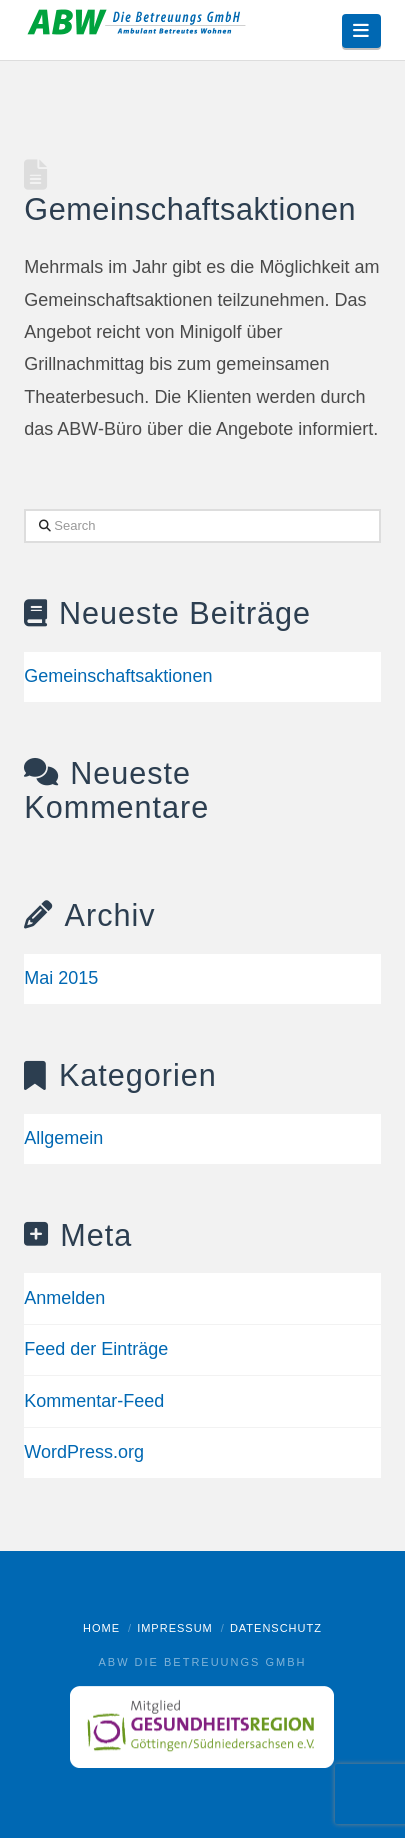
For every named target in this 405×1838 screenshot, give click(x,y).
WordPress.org (84, 1452)
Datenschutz (276, 1628)
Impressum (175, 1628)
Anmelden (64, 1298)
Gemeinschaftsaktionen (190, 209)
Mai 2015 (61, 978)
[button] (361, 31)
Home (101, 1628)
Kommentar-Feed (94, 1401)
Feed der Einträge (96, 1349)
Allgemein (63, 1138)
